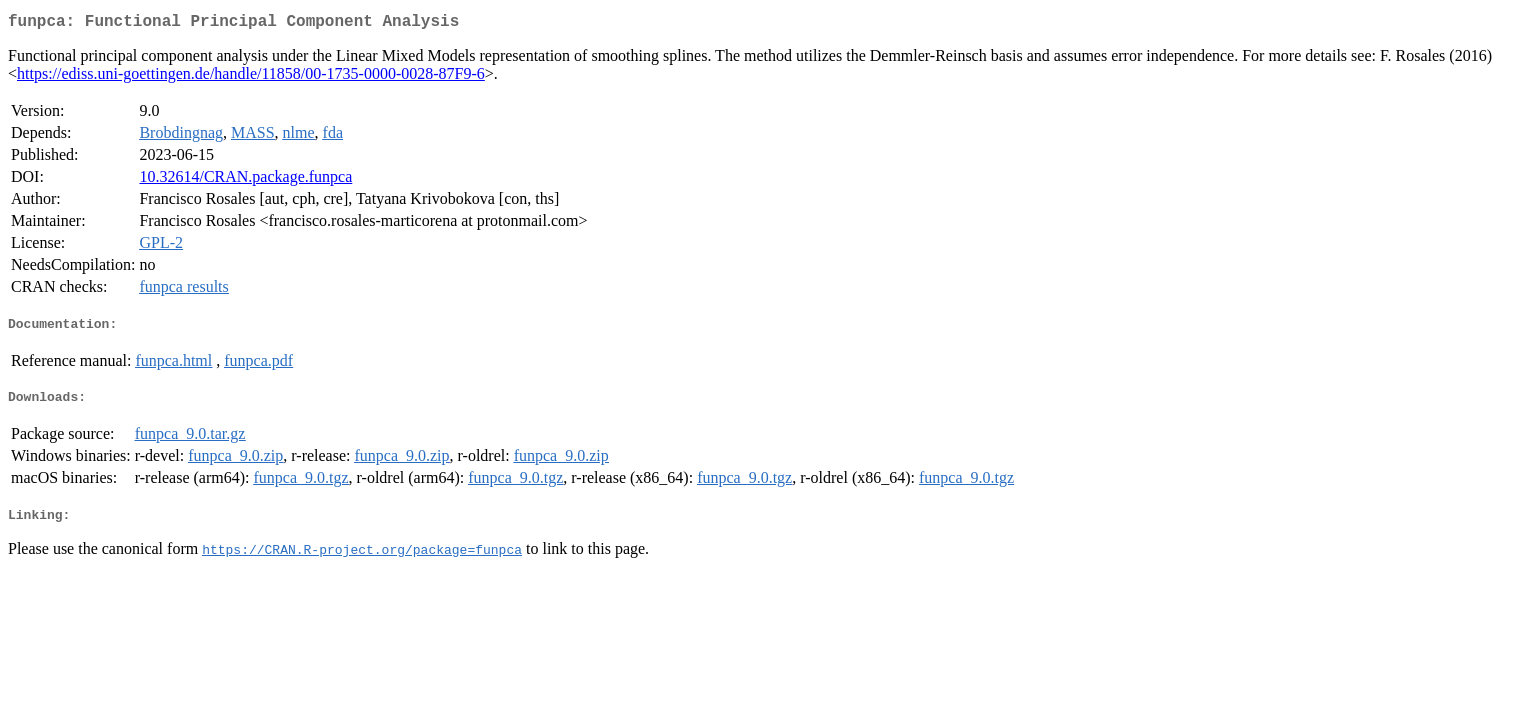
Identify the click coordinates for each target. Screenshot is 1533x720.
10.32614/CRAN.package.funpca (245, 180)
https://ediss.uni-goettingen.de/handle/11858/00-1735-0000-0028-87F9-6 (251, 77)
